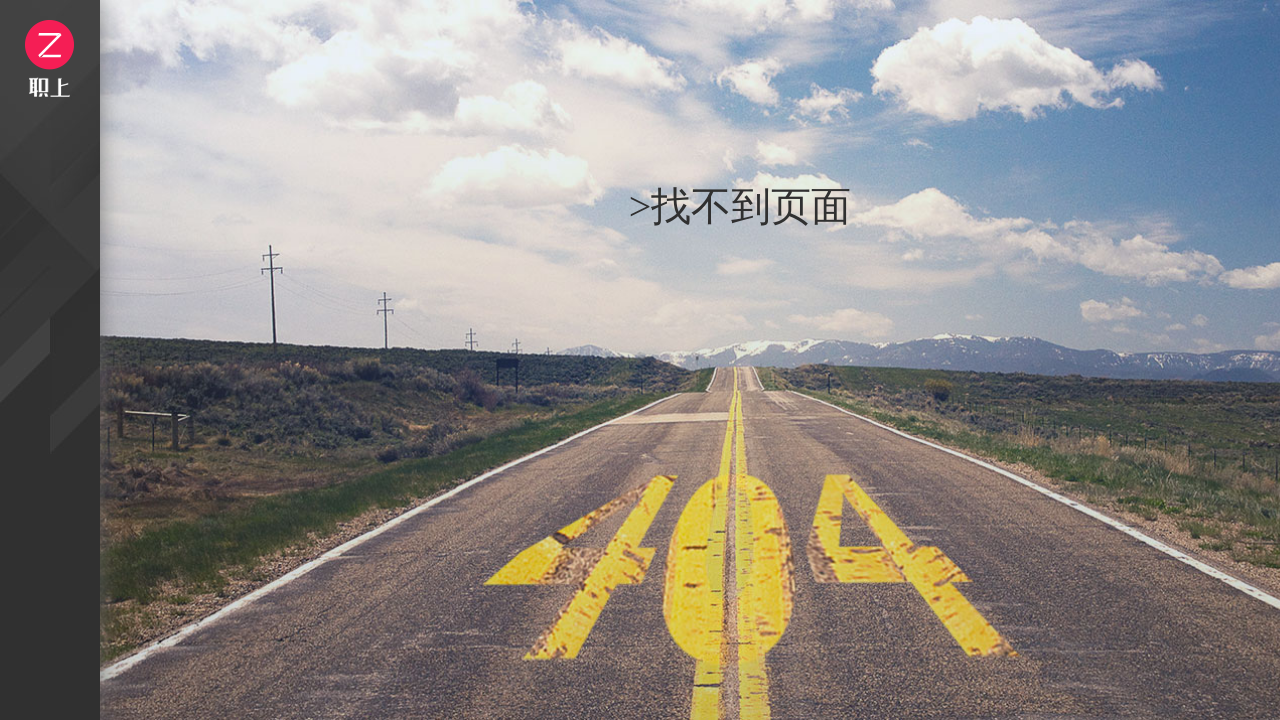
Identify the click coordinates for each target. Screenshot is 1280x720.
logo (49, 58)
